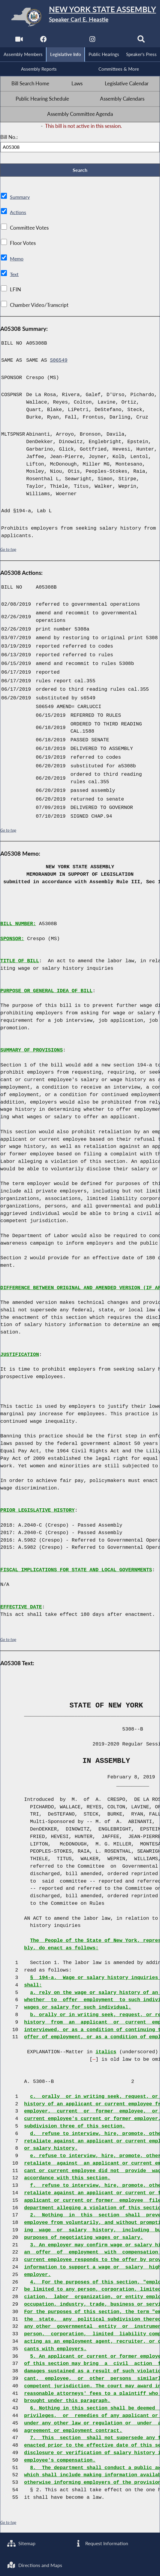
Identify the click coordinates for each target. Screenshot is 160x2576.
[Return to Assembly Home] (80, 17)
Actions (18, 214)
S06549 (59, 362)
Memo (17, 260)
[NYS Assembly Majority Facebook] (43, 40)
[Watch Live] (18, 40)
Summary (20, 198)
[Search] (141, 40)
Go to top (8, 551)
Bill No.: (9, 138)
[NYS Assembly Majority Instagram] (92, 40)
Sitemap (22, 2542)
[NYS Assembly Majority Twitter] (67, 40)
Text (14, 276)
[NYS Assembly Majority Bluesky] (117, 40)
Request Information (102, 2542)
